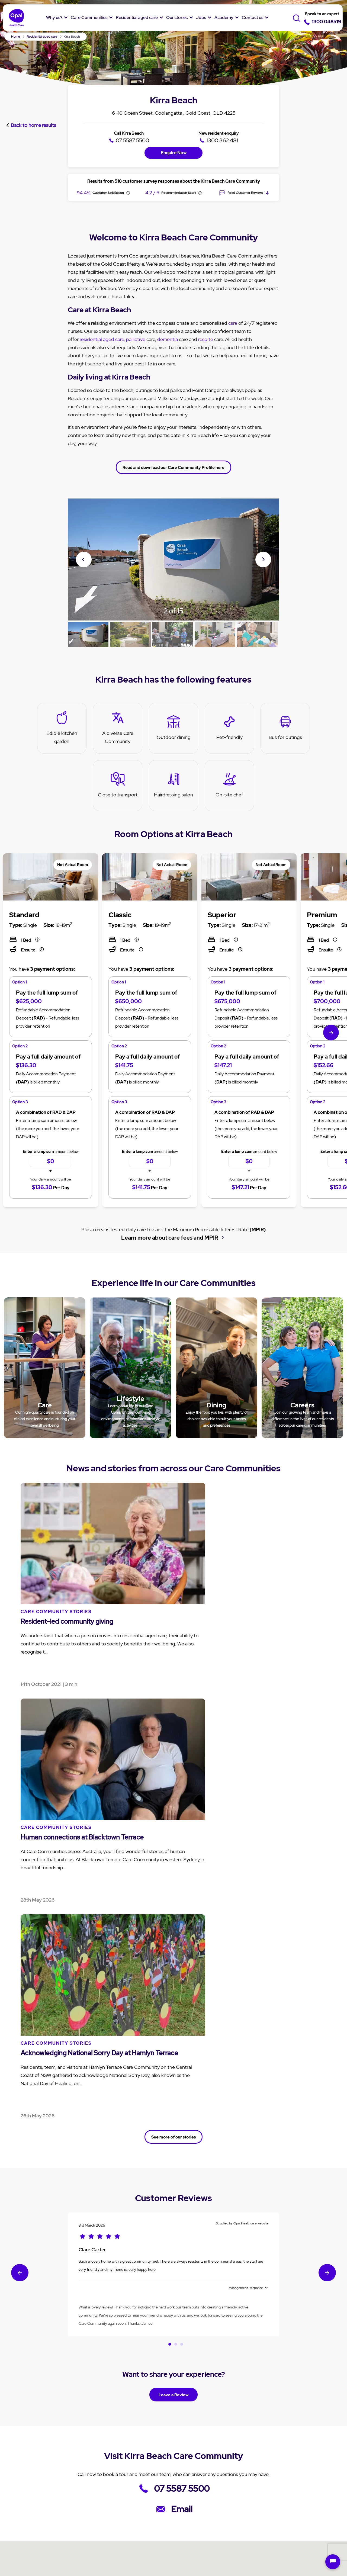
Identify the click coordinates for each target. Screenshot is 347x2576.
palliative (135, 319)
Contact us (252, 17)
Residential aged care (137, 17)
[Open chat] (332, 2561)
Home (15, 36)
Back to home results (33, 101)
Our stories (177, 17)
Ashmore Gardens (129, 2571)
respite (205, 319)
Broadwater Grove (84, 2571)
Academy (223, 17)
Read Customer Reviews (244, 172)
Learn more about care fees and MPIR (169, 1217)
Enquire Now (174, 132)
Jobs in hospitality (247, 2493)
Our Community (40, 2499)
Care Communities (89, 17)
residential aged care (102, 319)
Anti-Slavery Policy (265, 2542)
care (232, 303)
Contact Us (292, 2446)
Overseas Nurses (245, 2504)
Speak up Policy (140, 2542)
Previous (83, 539)
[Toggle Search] (297, 18)
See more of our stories (174, 1636)
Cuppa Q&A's (190, 2491)
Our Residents (38, 2510)
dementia (167, 319)
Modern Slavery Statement (201, 2542)
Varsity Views (168, 2571)
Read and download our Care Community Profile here (174, 447)
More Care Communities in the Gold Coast (173, 2359)
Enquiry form (292, 2461)
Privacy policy (35, 2542)
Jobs (201, 17)
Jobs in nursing (244, 2482)
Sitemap (153, 2550)
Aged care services (145, 2489)
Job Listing (239, 2461)
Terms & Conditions (86, 2542)
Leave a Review (173, 1894)
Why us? (54, 17)
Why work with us (246, 2472)
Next (263, 539)
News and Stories (195, 2461)
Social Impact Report (45, 2520)
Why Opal (34, 2446)
